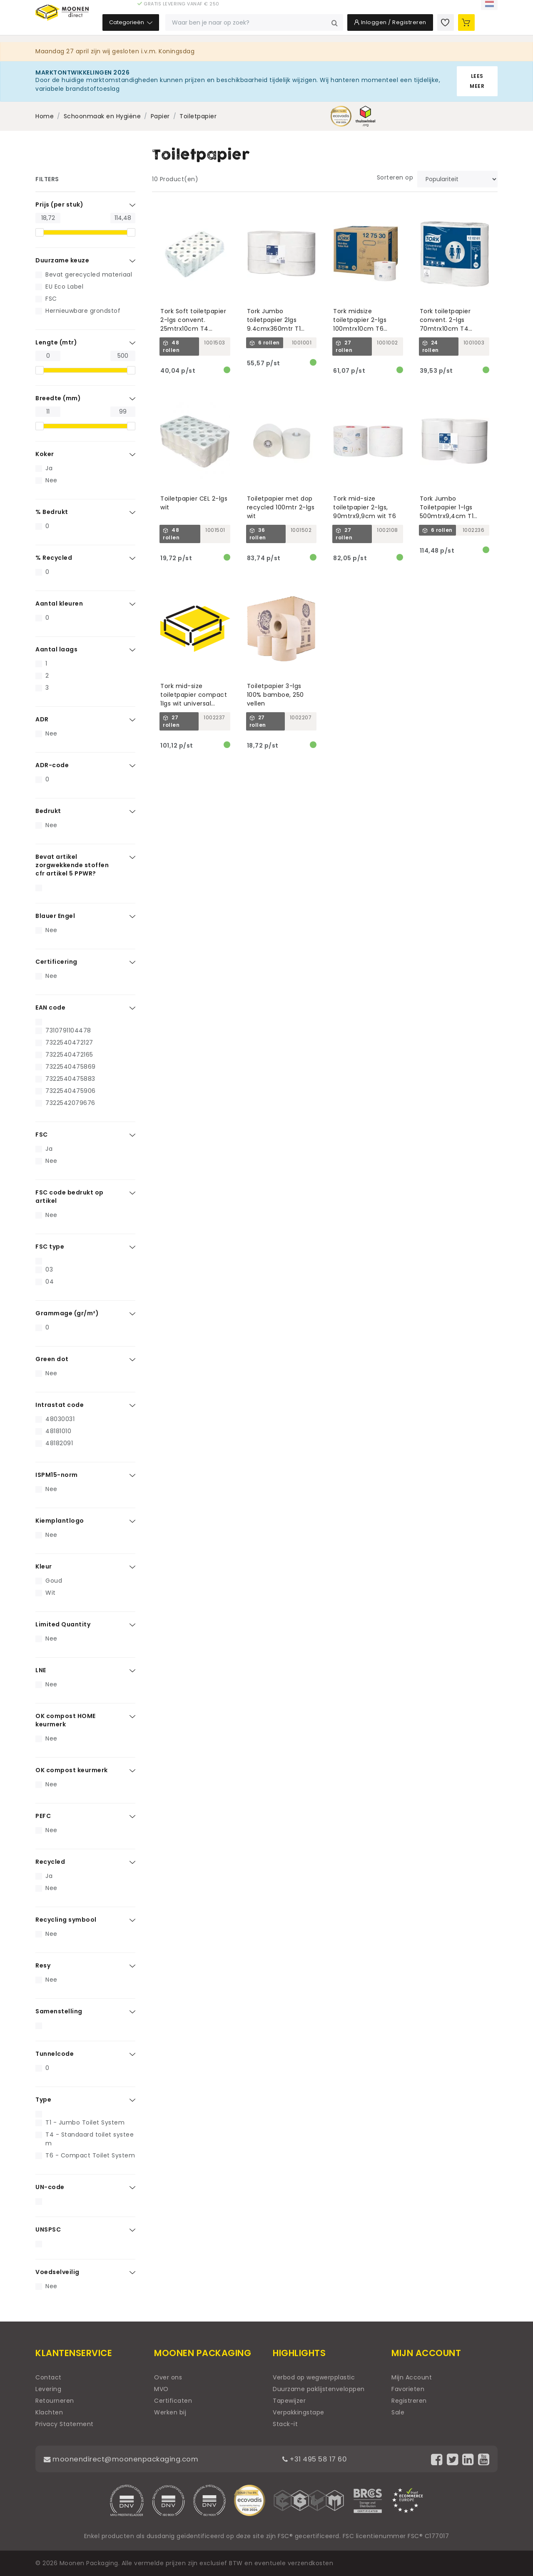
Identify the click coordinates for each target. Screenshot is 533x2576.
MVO (161, 2389)
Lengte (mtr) (56, 342)
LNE (40, 1670)
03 (49, 1269)
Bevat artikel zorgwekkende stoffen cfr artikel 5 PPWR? (72, 865)
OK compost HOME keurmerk (65, 1720)
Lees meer (477, 81)
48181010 (58, 1431)
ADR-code (52, 765)
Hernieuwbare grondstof (82, 311)
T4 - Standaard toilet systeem (89, 2138)
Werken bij (170, 2412)
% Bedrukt (51, 512)
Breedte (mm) (58, 398)
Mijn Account (411, 2377)
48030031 (60, 1419)
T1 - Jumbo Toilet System (85, 2122)
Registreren (409, 2400)
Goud (53, 1580)
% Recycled (53, 558)
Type (43, 2099)
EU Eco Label (64, 286)
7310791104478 (68, 1030)
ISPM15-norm (56, 1475)
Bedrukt (48, 811)
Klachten (49, 2412)
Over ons (168, 2377)
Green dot (52, 1359)
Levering (48, 2389)
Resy (42, 1965)
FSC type (49, 1246)
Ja (48, 468)
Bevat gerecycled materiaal (88, 274)
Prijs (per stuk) (59, 204)
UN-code (50, 2187)
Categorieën (182, 29)
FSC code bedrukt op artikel (69, 1196)
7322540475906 (70, 1091)
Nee (51, 480)
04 (49, 1281)
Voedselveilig (57, 2272)
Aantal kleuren (59, 603)
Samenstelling (58, 2011)
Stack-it (285, 2424)
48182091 (59, 1443)
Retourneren (54, 2400)
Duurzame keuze (62, 260)
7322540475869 (70, 1066)
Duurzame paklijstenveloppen (319, 2389)
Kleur (43, 1566)
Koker (44, 454)
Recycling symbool (66, 1919)
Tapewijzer (289, 2400)
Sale (397, 2412)
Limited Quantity (62, 1624)
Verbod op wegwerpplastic (314, 2377)
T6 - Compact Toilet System (90, 2155)
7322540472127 (69, 1042)
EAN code (50, 1007)
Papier (160, 116)
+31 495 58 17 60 (320, 2459)
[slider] (39, 232)
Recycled (50, 1862)
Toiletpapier (198, 116)
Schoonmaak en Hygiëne (102, 116)
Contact (48, 2377)
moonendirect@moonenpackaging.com (127, 2459)
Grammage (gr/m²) (67, 1313)
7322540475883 (70, 1079)
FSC (51, 298)
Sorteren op (395, 177)
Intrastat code (59, 1405)
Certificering (56, 962)
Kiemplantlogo (59, 1520)
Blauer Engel (55, 916)
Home (44, 116)
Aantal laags (56, 649)
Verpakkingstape (298, 2412)
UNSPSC (48, 2229)
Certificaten (173, 2400)
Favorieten (407, 2389)
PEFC (43, 1816)
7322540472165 (69, 1054)
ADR (42, 719)
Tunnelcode (54, 2054)
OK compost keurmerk (71, 1770)
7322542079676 (70, 1103)
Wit (50, 1592)
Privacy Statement (64, 2424)
